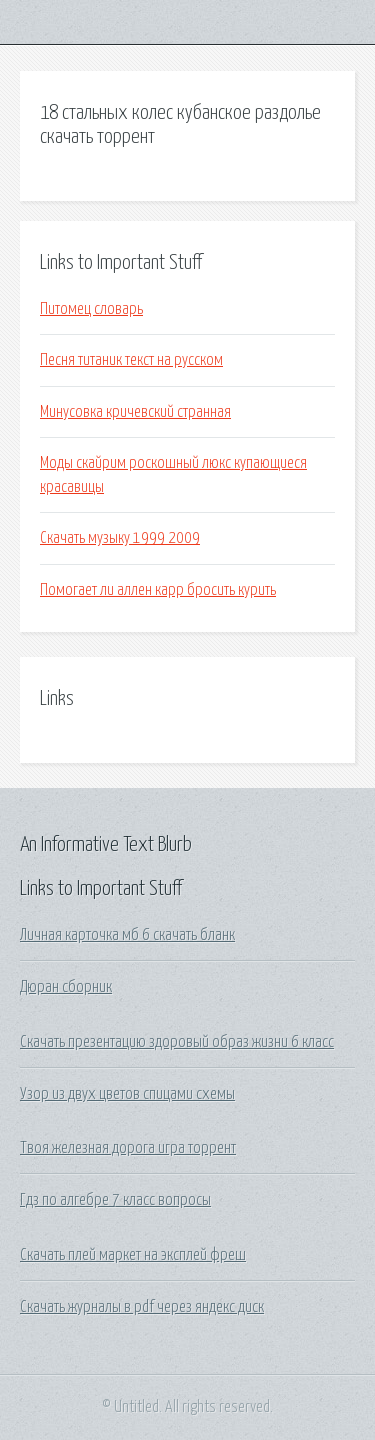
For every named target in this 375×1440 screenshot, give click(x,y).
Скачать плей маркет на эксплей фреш (133, 1255)
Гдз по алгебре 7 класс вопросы (115, 1200)
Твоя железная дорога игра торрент (128, 1148)
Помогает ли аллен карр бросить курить (158, 590)
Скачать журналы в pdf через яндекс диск (142, 1307)
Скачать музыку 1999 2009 (120, 538)
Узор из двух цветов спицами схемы (127, 1094)
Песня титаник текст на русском (131, 360)
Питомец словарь (91, 309)
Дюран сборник (66, 987)
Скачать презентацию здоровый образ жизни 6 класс (177, 1042)
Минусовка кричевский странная (135, 412)
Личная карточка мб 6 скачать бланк (127, 935)
